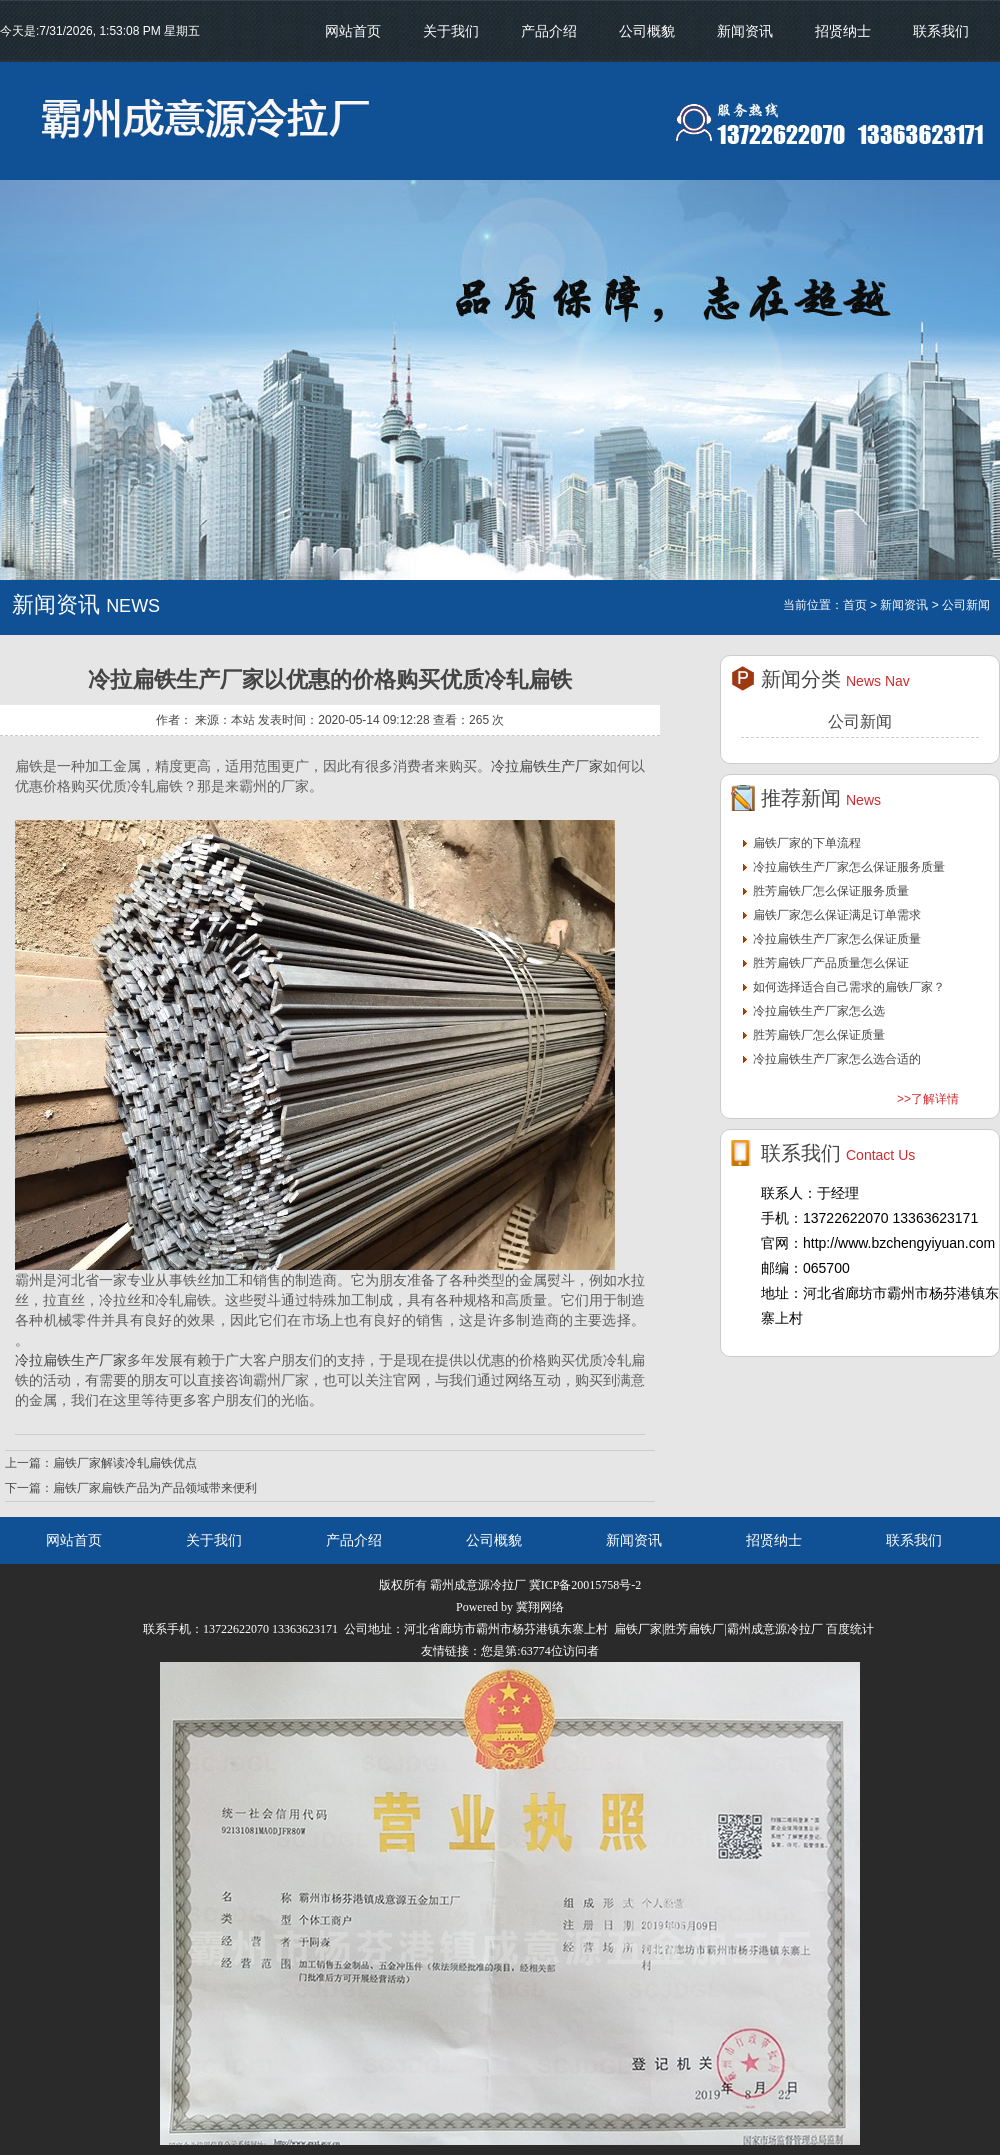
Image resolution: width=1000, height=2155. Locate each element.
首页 (855, 605)
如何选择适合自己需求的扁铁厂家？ (849, 987)
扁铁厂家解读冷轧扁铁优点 (125, 1463)
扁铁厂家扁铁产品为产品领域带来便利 (155, 1488)
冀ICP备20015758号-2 (585, 1585)
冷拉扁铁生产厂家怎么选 (819, 1011)
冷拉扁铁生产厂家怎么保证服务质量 (849, 867)
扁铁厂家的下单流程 (807, 843)
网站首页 (353, 31)
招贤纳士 (843, 31)
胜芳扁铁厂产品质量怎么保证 (831, 963)
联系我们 (941, 31)
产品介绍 (549, 31)
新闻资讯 (745, 31)
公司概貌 (647, 31)
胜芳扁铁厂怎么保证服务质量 (831, 891)
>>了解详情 (928, 1099)
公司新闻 (860, 721)
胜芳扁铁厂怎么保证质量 (819, 1035)
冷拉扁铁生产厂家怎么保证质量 (837, 939)
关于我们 (451, 31)
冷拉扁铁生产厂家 (547, 766)
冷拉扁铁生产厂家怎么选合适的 (837, 1059)
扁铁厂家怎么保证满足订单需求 (837, 915)
